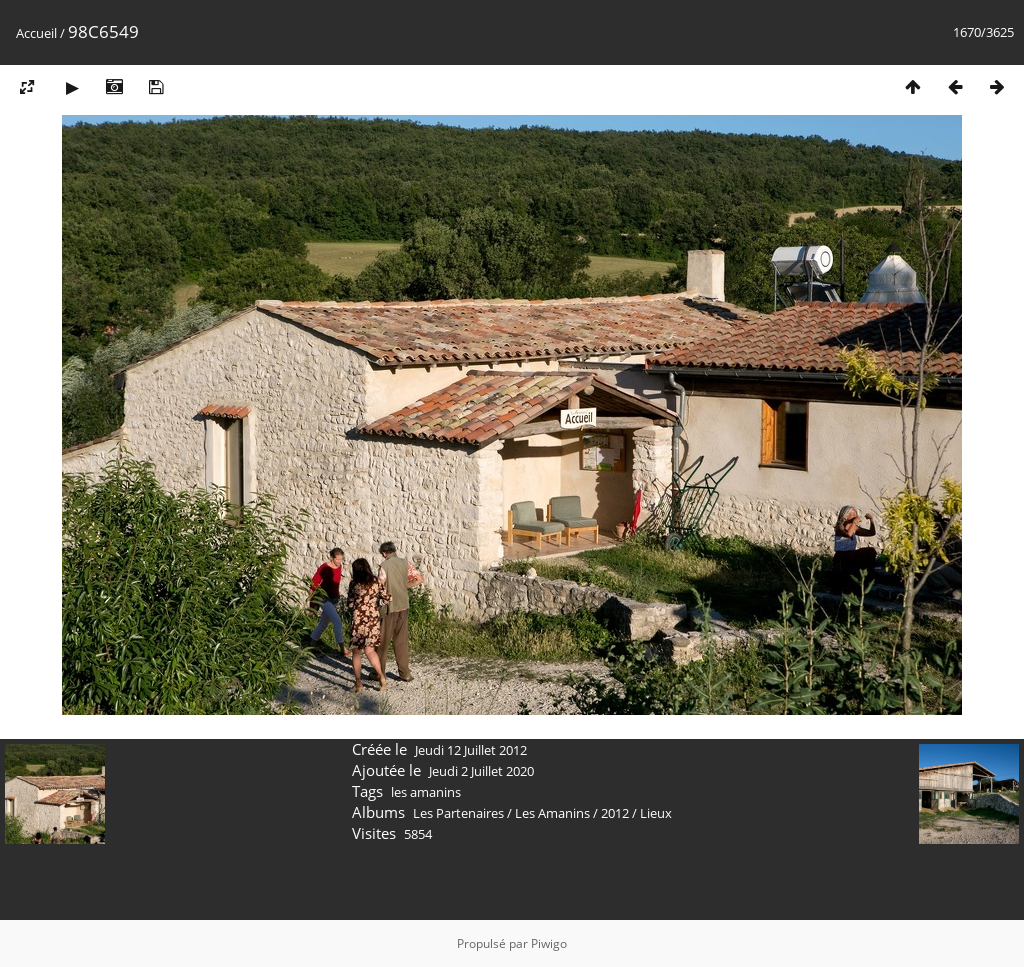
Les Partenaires (458, 813)
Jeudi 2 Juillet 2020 (481, 771)
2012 (615, 813)
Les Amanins (552, 813)
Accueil (36, 33)
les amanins (426, 792)
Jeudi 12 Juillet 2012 (471, 750)
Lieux (656, 813)
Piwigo (549, 943)
